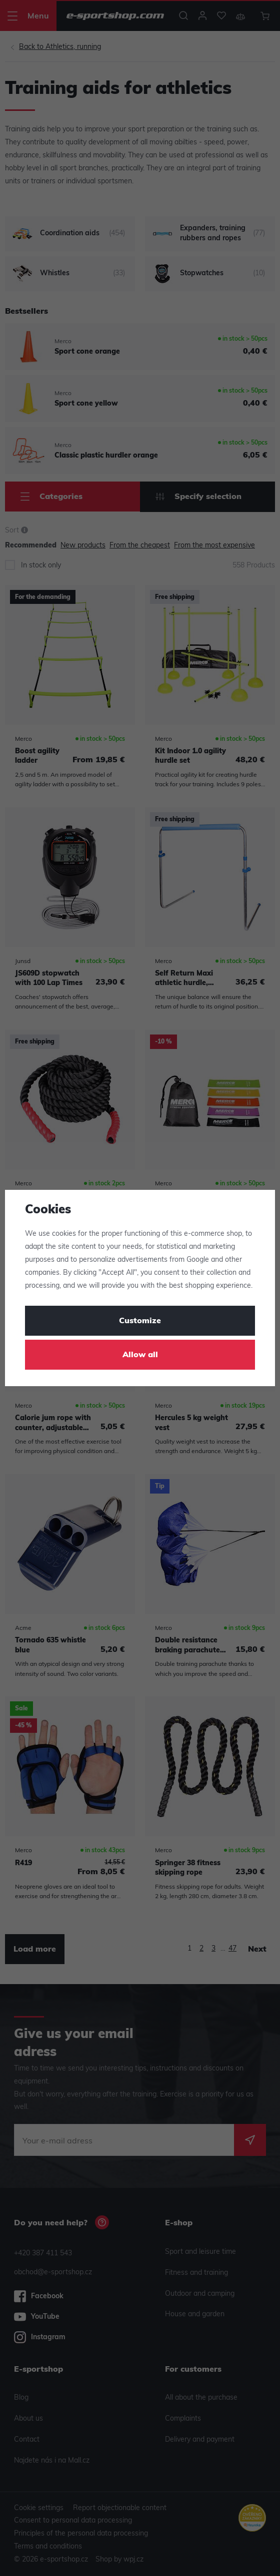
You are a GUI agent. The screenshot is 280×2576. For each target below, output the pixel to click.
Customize (140, 1321)
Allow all (140, 1355)
